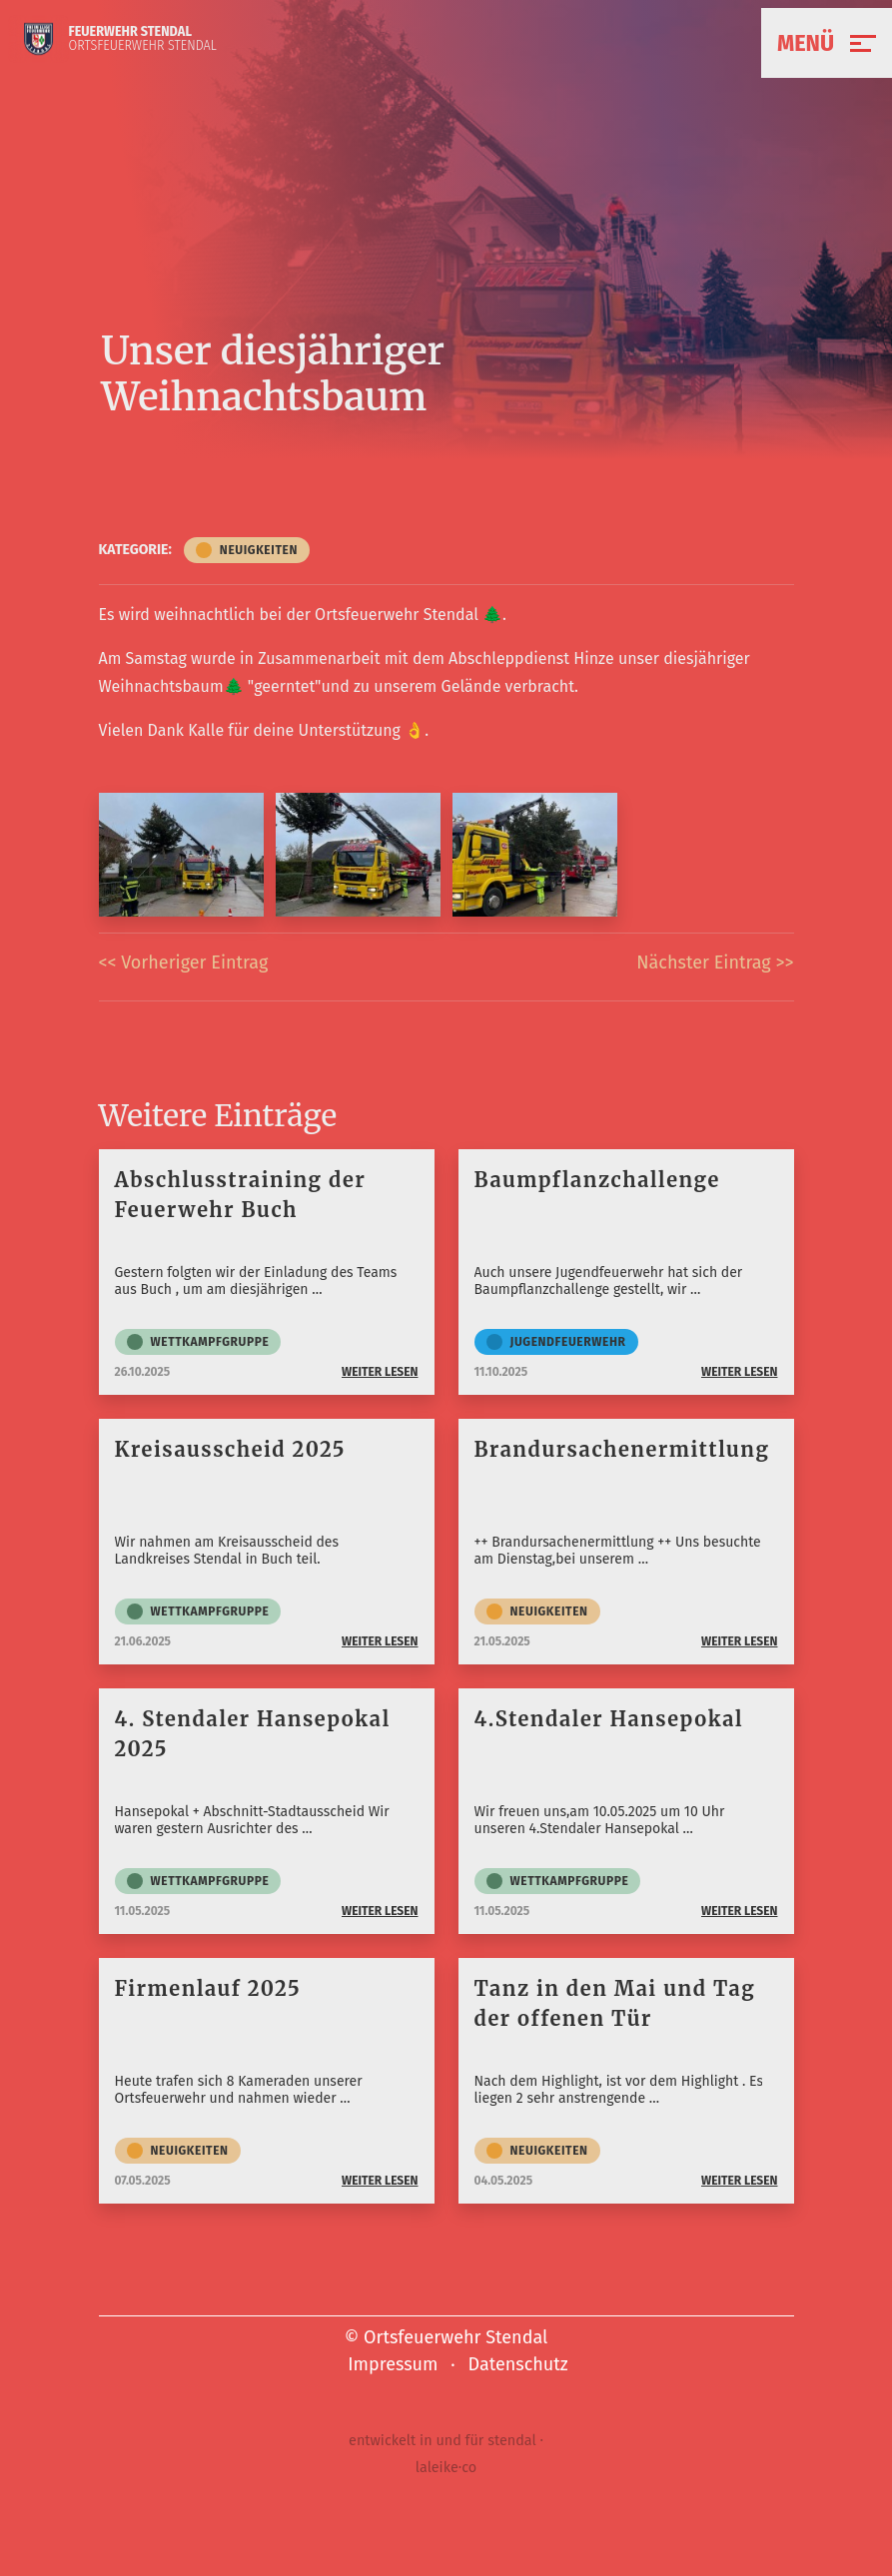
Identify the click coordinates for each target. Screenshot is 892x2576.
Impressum (393, 2364)
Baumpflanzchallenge (597, 1179)
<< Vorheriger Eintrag (184, 962)
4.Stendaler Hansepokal (609, 1718)
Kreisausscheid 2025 (231, 1449)
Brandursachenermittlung (622, 1449)
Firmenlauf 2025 (208, 1988)
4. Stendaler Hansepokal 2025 (253, 1733)
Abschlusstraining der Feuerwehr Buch (241, 1194)
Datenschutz (518, 2364)
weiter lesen (380, 1372)
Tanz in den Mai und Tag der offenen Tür (615, 2003)
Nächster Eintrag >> (714, 962)
